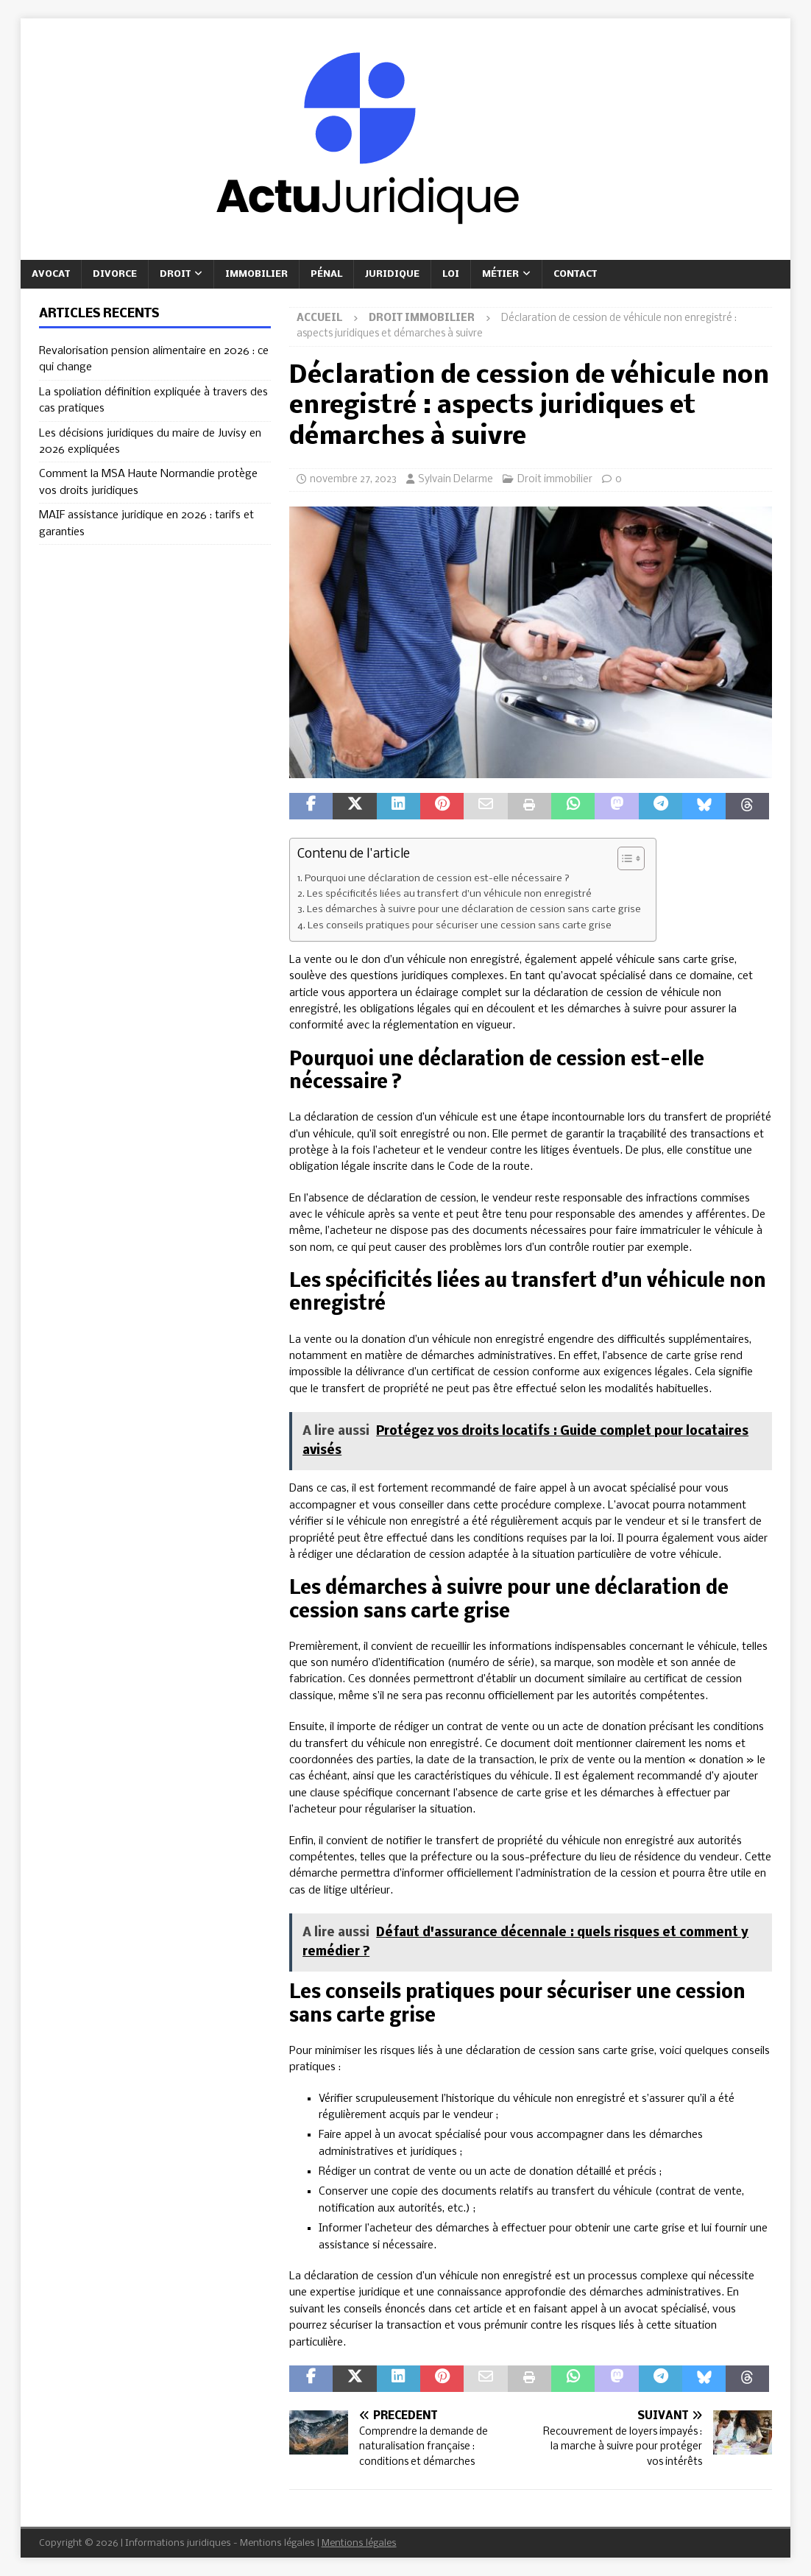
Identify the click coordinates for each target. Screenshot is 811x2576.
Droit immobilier (554, 479)
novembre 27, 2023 (353, 479)
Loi (450, 274)
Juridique (392, 274)
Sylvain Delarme (455, 479)
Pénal (326, 274)
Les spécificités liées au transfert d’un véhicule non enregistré (449, 894)
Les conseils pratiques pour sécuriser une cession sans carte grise (460, 925)
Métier (500, 274)
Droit (175, 274)
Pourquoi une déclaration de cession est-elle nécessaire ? (437, 878)
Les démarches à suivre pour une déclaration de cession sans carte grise (474, 909)
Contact (575, 274)
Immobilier (256, 274)
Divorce (115, 274)
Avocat (51, 274)
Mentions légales (359, 2543)
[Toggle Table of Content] (623, 858)
